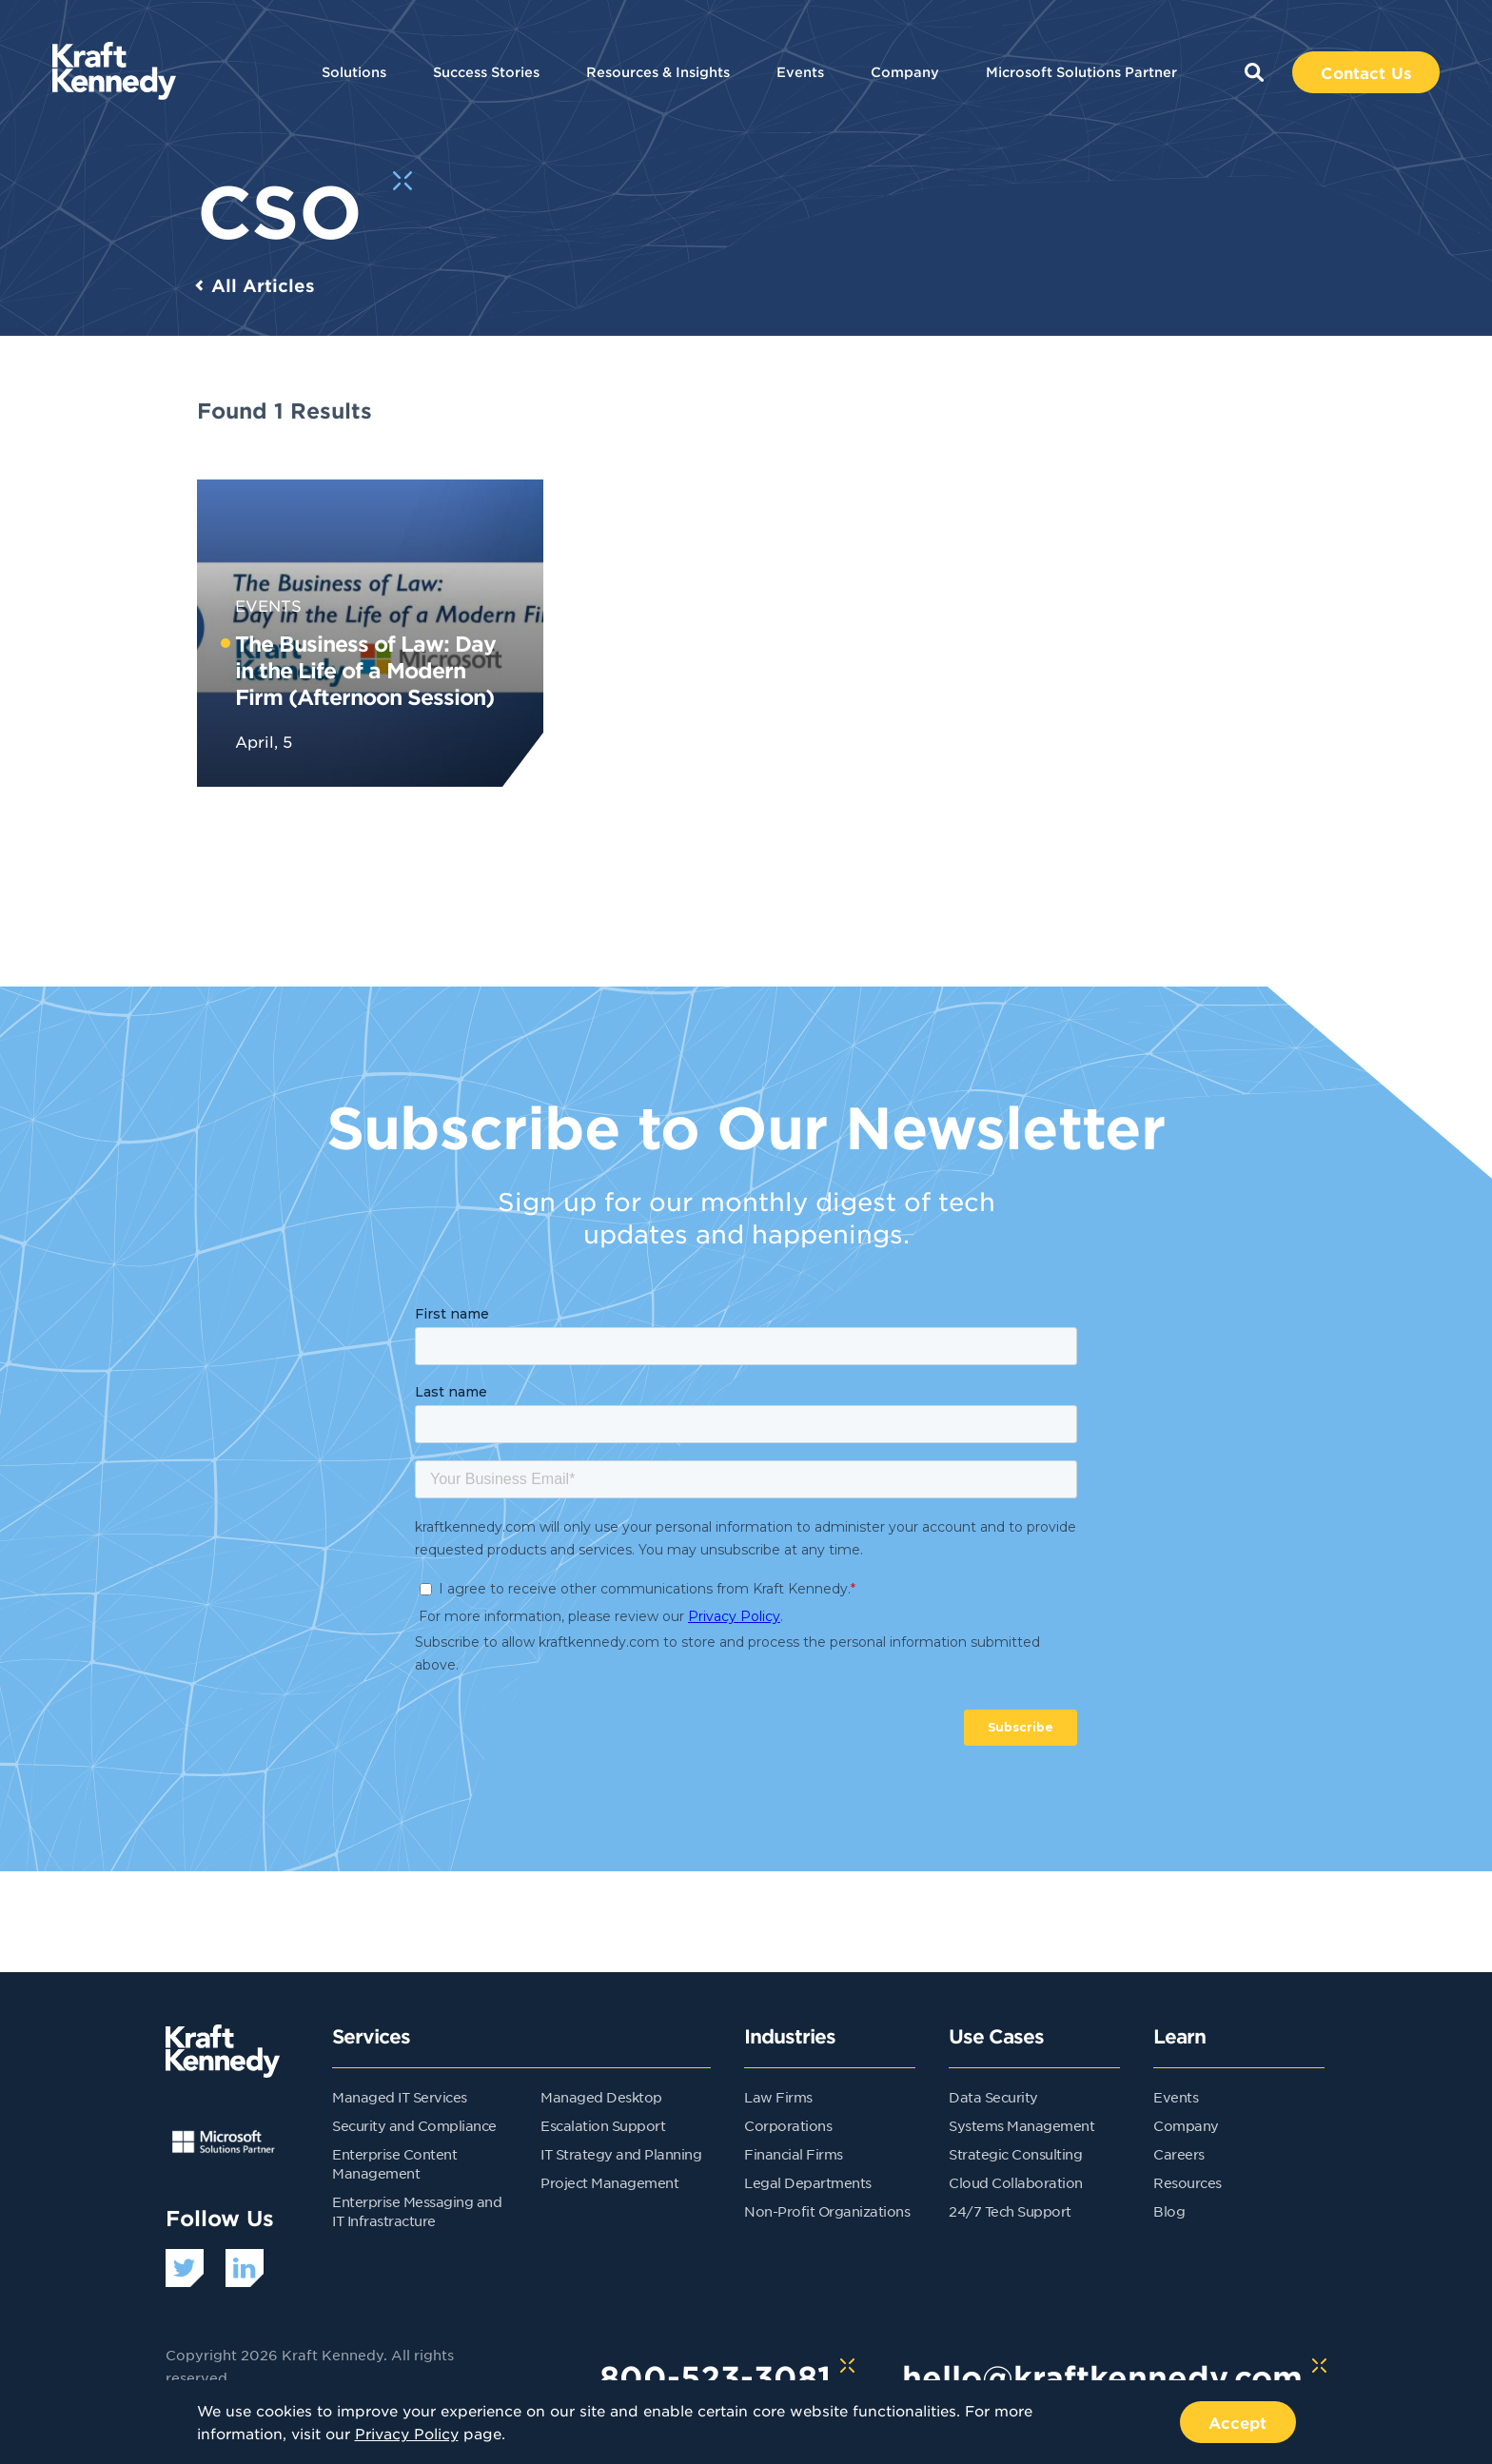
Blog (1169, 2211)
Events (800, 72)
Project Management (609, 2182)
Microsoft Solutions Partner (1081, 72)
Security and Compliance (414, 2125)
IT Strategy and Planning (620, 2153)
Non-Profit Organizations (827, 2211)
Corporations (788, 2125)
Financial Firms (793, 2153)
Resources (1187, 2182)
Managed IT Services (399, 2096)
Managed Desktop (601, 2096)
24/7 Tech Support (1010, 2211)
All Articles (263, 285)
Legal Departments (808, 2182)
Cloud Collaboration (1016, 2182)
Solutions (354, 72)
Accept (1237, 2422)
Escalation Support (602, 2125)
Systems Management (1021, 2125)
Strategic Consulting (1015, 2153)
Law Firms (778, 2096)
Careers (1179, 2153)
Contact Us (1366, 72)
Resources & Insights (658, 72)
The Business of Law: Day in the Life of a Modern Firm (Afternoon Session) (365, 670)
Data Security (993, 2096)
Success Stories (486, 72)
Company (905, 72)
